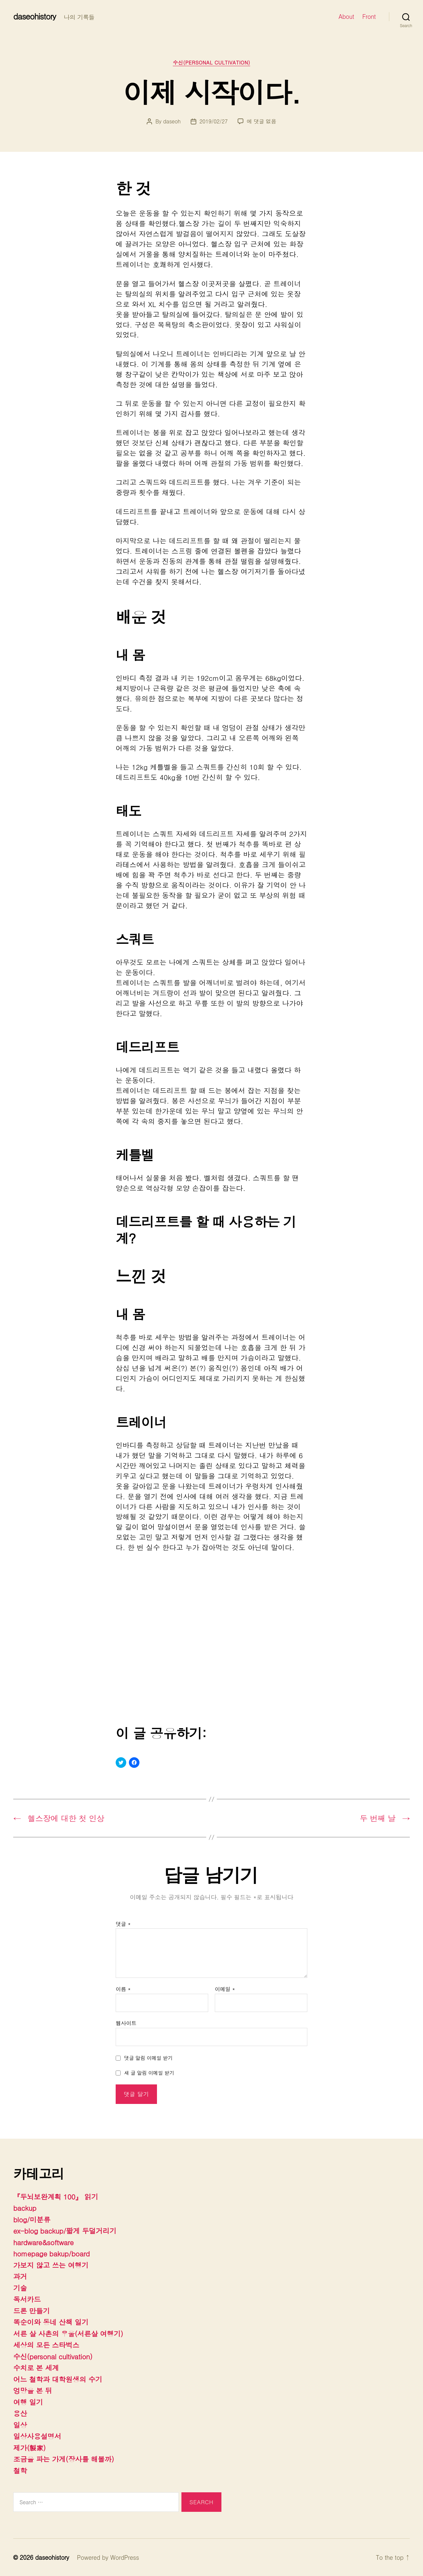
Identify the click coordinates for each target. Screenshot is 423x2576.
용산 (20, 2413)
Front (369, 16)
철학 (20, 2470)
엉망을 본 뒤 (32, 2390)
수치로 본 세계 (36, 2368)
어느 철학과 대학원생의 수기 (57, 2379)
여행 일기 (28, 2402)
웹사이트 (126, 2022)
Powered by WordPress (108, 2557)
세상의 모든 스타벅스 (46, 2345)
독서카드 (27, 2299)
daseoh (171, 121)
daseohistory (34, 16)
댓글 (123, 1924)
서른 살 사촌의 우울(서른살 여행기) (68, 2333)
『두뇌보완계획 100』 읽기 (55, 2197)
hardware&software (43, 2242)
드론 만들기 (31, 2311)
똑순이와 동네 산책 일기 (51, 2322)
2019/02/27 (214, 121)
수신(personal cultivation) (211, 63)
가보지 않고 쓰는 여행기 (51, 2265)
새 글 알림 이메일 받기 (149, 2072)
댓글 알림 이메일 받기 (148, 2057)
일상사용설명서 (37, 2436)
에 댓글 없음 (261, 121)
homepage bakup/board (51, 2253)
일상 (20, 2425)
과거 (20, 2276)
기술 (20, 2288)
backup (24, 2208)
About (346, 16)
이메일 (225, 1989)
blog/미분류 (31, 2219)
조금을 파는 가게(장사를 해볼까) (63, 2459)
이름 (123, 1989)
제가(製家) (29, 2448)
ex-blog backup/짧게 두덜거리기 (64, 2231)
